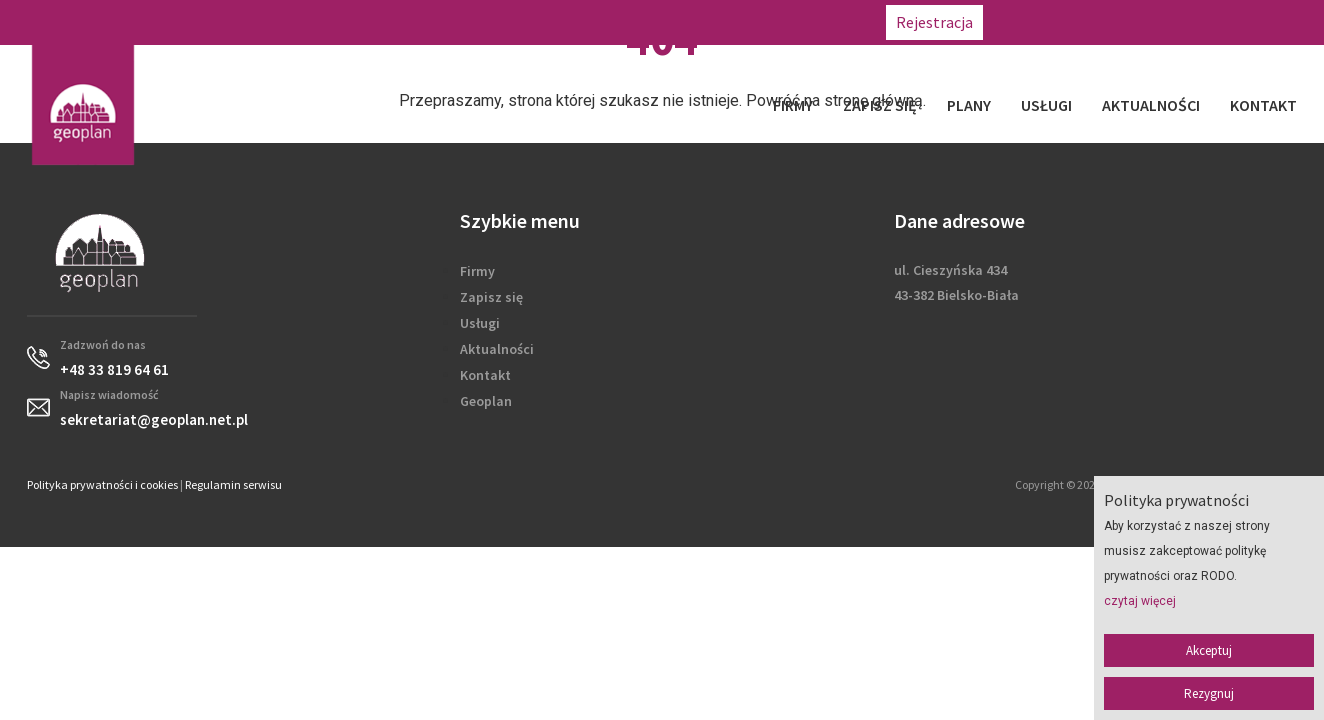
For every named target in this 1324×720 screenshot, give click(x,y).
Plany (969, 105)
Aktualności (1151, 105)
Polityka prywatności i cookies (102, 484)
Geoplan (486, 401)
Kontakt (1263, 105)
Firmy (793, 105)
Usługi (1046, 105)
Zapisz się (880, 105)
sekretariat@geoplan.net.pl (1220, 22)
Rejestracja (934, 22)
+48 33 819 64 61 (1053, 22)
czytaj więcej (1140, 601)
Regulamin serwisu (233, 484)
